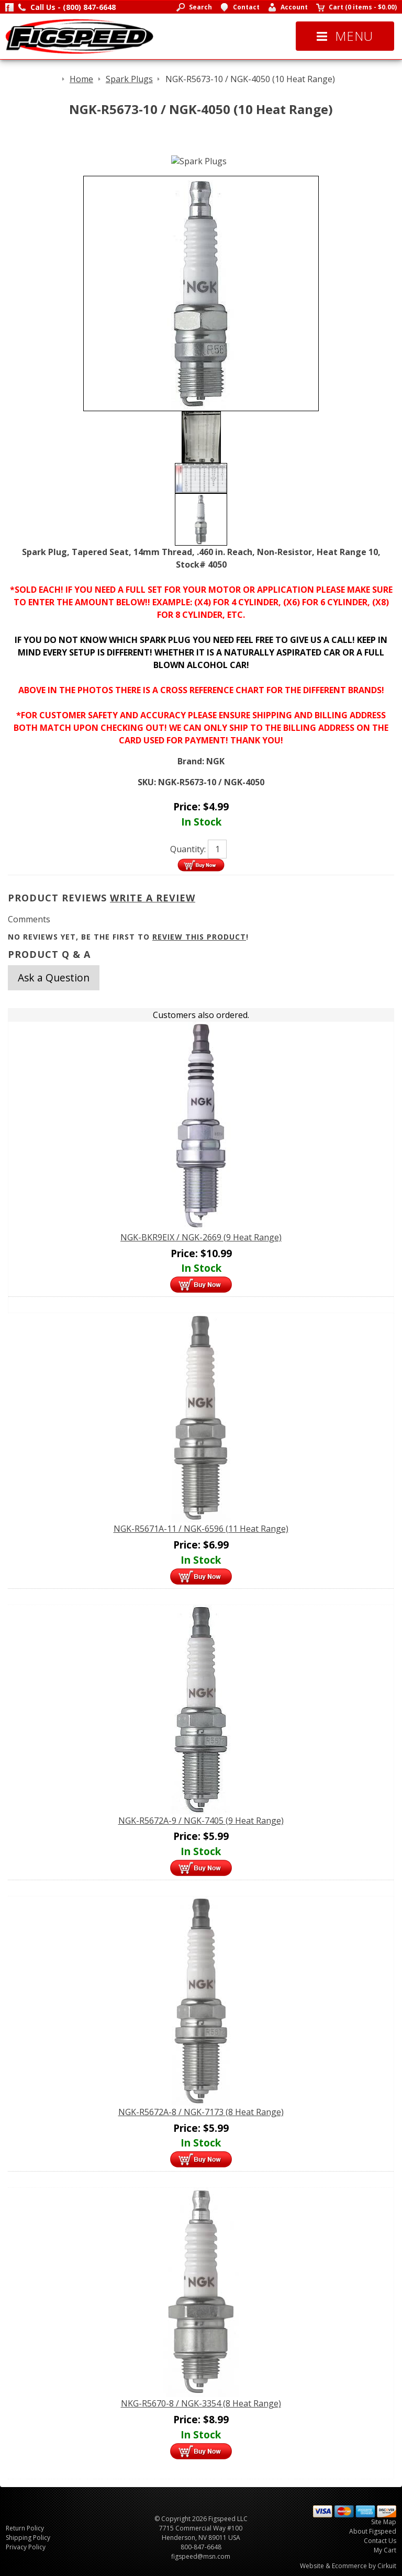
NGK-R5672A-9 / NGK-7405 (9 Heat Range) (201, 1820)
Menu (345, 35)
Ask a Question (54, 977)
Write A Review (152, 897)
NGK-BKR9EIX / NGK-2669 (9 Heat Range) (201, 1237)
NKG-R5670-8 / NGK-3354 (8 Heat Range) (201, 2403)
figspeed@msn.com (200, 2556)
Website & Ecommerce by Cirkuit (348, 2565)
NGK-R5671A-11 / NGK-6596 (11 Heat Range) (201, 1528)
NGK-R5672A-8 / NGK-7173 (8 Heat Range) (201, 2112)
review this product (199, 937)
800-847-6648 (201, 2547)
